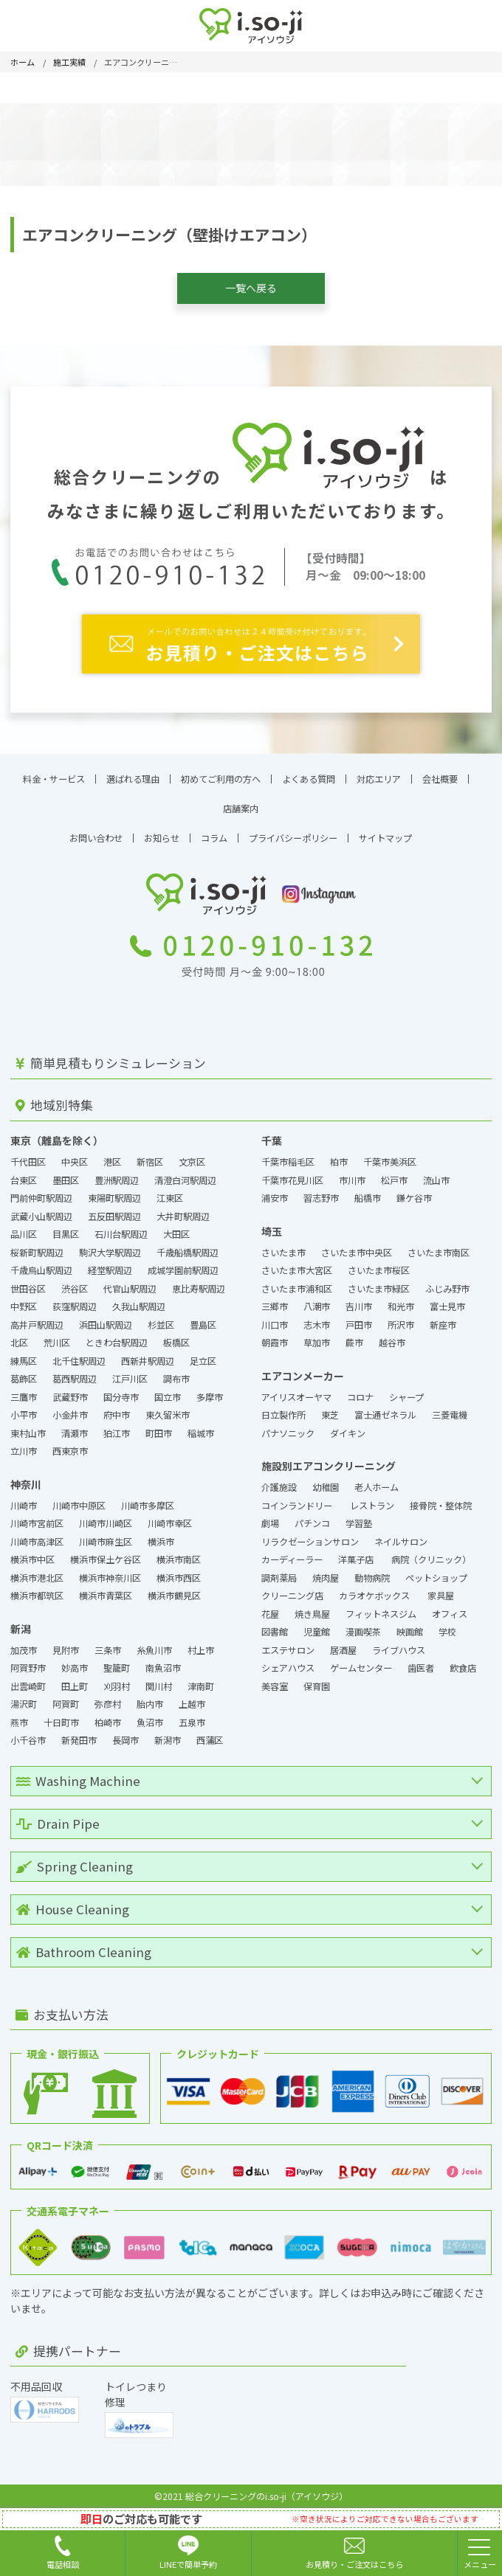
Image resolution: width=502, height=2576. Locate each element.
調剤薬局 (279, 1571)
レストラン (372, 1499)
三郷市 (274, 1300)
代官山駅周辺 (130, 1282)
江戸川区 (130, 1372)
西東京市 (70, 1445)
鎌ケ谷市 (414, 1192)
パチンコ (312, 1517)
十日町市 (61, 1715)
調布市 (176, 1372)
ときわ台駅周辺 (117, 1336)
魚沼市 (150, 1715)
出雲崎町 (28, 1679)
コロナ (360, 1390)
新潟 (20, 1622)
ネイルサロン (400, 1535)
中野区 (23, 1300)
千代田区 (28, 1156)
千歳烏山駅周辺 (41, 1264)
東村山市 (28, 1426)
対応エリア (379, 772)
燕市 (19, 1715)
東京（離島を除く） (56, 1134)
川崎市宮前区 (36, 1517)
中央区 (74, 1156)
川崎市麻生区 (105, 1535)
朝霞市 (274, 1336)
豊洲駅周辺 (116, 1173)
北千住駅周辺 (79, 1354)
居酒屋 (343, 1643)
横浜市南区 (179, 1553)
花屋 (270, 1607)
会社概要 (440, 772)
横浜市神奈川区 (110, 1571)
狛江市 (116, 1426)
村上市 (201, 1643)
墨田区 (65, 1173)
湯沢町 (23, 1698)
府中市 (116, 1409)
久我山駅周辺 (138, 1300)
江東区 (170, 1192)
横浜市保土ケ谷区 (105, 1553)
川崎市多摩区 (147, 1499)
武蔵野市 (70, 1390)
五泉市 (192, 1715)
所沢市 (401, 1318)
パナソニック (287, 1426)
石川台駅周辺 (121, 1228)
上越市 (192, 1698)
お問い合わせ (96, 831)
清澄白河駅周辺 (185, 1173)
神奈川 (25, 1477)
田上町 (74, 1679)
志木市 (316, 1318)
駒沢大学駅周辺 (110, 1246)
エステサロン (287, 1643)
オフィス (449, 1607)
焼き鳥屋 (312, 1607)
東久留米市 (167, 1409)
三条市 (107, 1643)
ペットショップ (436, 1571)
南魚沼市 (163, 1662)
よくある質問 (308, 772)
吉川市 (358, 1300)
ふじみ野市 (447, 1282)
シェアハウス (287, 1662)
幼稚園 (325, 1481)
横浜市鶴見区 (174, 1589)
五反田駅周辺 (114, 1209)
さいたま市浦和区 (296, 1282)
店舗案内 (240, 801)
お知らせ (161, 831)
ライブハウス (398, 1643)
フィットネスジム (380, 1607)
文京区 (192, 1156)
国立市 (167, 1390)
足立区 (203, 1354)
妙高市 (74, 1662)
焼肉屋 (325, 1571)
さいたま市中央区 (356, 1246)
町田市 (158, 1426)
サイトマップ (385, 831)
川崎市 (23, 1499)
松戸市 (394, 1173)
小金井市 (70, 1409)
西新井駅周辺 (147, 1354)
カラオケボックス (375, 1589)
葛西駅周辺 (74, 1372)
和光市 (401, 1300)
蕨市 (354, 1336)
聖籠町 (116, 1662)
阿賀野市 (28, 1662)
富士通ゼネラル (385, 1409)
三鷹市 (23, 1390)
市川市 (352, 1173)
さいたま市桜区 (379, 1264)
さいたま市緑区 (379, 1282)
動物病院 (372, 1571)
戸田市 (358, 1318)
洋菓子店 (357, 1553)
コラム (214, 831)
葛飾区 (23, 1372)
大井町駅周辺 (183, 1209)
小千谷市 (28, 1734)
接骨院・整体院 (441, 1499)
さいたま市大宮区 (296, 1264)
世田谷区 (28, 1282)
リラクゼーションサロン (310, 1535)
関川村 (158, 1679)
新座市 (443, 1318)
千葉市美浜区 (389, 1156)
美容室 (274, 1679)
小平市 (23, 1409)
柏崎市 (107, 1715)
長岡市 (125, 1734)
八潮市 (316, 1300)
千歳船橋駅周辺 (188, 1246)
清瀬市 (74, 1426)
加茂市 (23, 1643)
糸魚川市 (154, 1643)
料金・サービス (54, 772)
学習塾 (358, 1517)
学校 (447, 1625)
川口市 (274, 1318)
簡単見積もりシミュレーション (111, 1057)
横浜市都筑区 (36, 1589)
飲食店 (463, 1662)
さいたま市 (283, 1246)
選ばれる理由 (132, 772)
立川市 (23, 1445)
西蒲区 (209, 1734)
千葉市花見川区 (292, 1173)
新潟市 (167, 1734)
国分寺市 (121, 1390)
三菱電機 (449, 1409)
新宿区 (150, 1156)
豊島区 (203, 1318)
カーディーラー (292, 1553)
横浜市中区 (32, 1553)
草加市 (316, 1336)
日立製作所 (283, 1409)
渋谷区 (74, 1282)
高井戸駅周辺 (36, 1318)
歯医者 (421, 1662)
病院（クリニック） (431, 1553)
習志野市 (321, 1192)
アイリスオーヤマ (296, 1390)
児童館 (316, 1625)
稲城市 (201, 1426)
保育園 (316, 1679)
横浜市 (161, 1535)
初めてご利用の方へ (221, 772)
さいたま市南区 (439, 1246)
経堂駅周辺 (110, 1264)
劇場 (270, 1517)
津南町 (201, 1679)
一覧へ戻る (251, 287)
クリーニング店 (292, 1589)
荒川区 (57, 1336)
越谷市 (392, 1336)
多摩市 (209, 1390)
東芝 (330, 1409)
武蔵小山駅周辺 (41, 1209)
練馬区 (23, 1354)
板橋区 (176, 1336)
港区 (112, 1156)
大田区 (176, 1228)
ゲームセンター (361, 1662)
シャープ (406, 1390)
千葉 (271, 1134)
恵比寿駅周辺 (198, 1282)
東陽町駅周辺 (114, 1192)
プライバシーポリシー (293, 831)
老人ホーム (376, 1481)
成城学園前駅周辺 (183, 1264)
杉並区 (161, 1318)
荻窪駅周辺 (74, 1300)
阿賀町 (65, 1698)
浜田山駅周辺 (105, 1318)
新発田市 (79, 1734)
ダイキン (347, 1426)
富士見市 (447, 1300)
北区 (19, 1336)
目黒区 (65, 1228)
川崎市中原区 (79, 1499)
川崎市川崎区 (105, 1517)
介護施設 (279, 1481)
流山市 (436, 1173)
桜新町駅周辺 (36, 1246)
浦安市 (274, 1192)
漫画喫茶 (363, 1625)
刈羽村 (116, 1679)
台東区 (23, 1173)
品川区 (23, 1228)
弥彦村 (107, 1698)
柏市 (339, 1156)
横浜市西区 (179, 1571)
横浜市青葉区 (105, 1589)
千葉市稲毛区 (287, 1156)
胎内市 (150, 1698)
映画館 (409, 1625)
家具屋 (440, 1589)
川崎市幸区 (170, 1517)
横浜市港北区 (36, 1571)
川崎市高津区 (36, 1535)
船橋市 (367, 1192)
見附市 (65, 1643)
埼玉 (271, 1224)
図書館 (274, 1625)
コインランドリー (297, 1499)
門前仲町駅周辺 (41, 1192)
